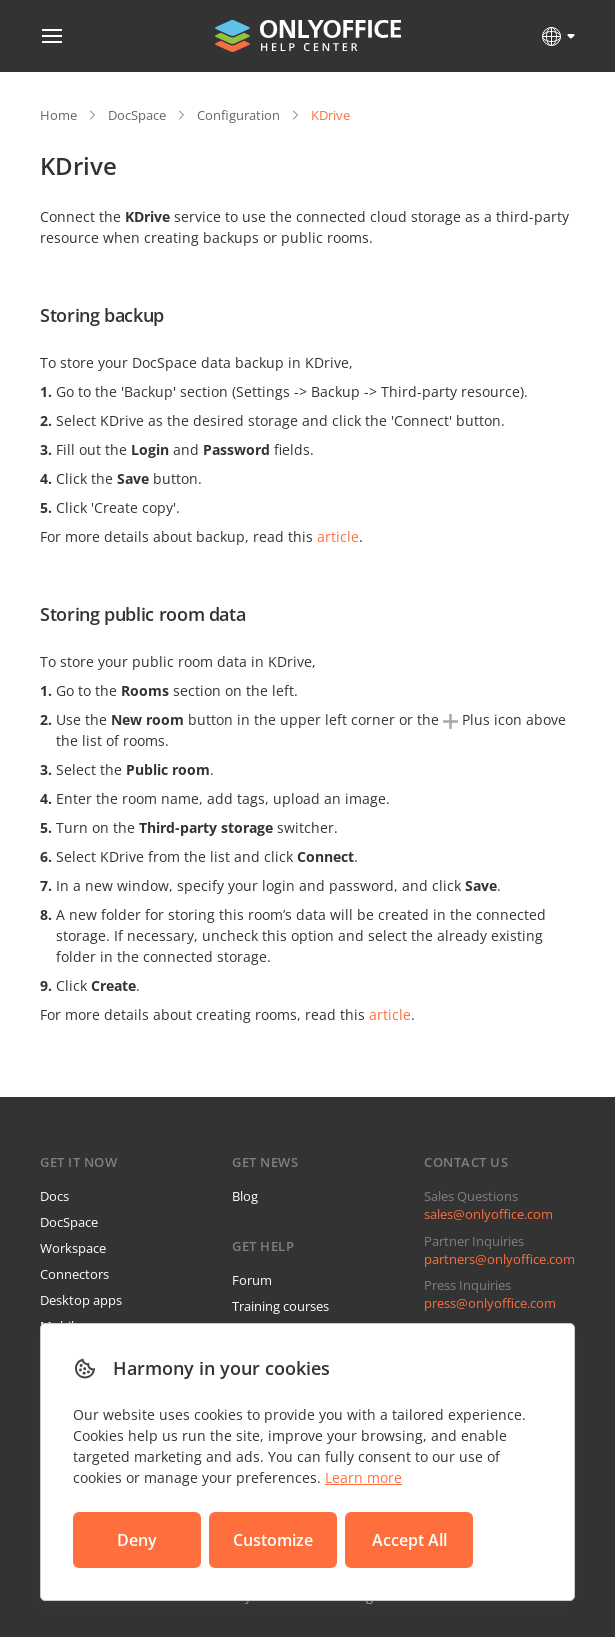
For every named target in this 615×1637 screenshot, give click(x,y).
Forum (252, 1280)
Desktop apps (81, 1300)
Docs (54, 1196)
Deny (137, 1540)
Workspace (73, 1248)
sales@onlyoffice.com (488, 1214)
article (338, 536)
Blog (245, 1196)
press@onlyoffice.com (490, 1303)
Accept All (409, 1540)
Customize (273, 1540)
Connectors (74, 1274)
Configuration (238, 115)
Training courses (280, 1306)
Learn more (363, 1477)
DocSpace (137, 115)
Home (58, 115)
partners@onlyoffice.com (499, 1259)
